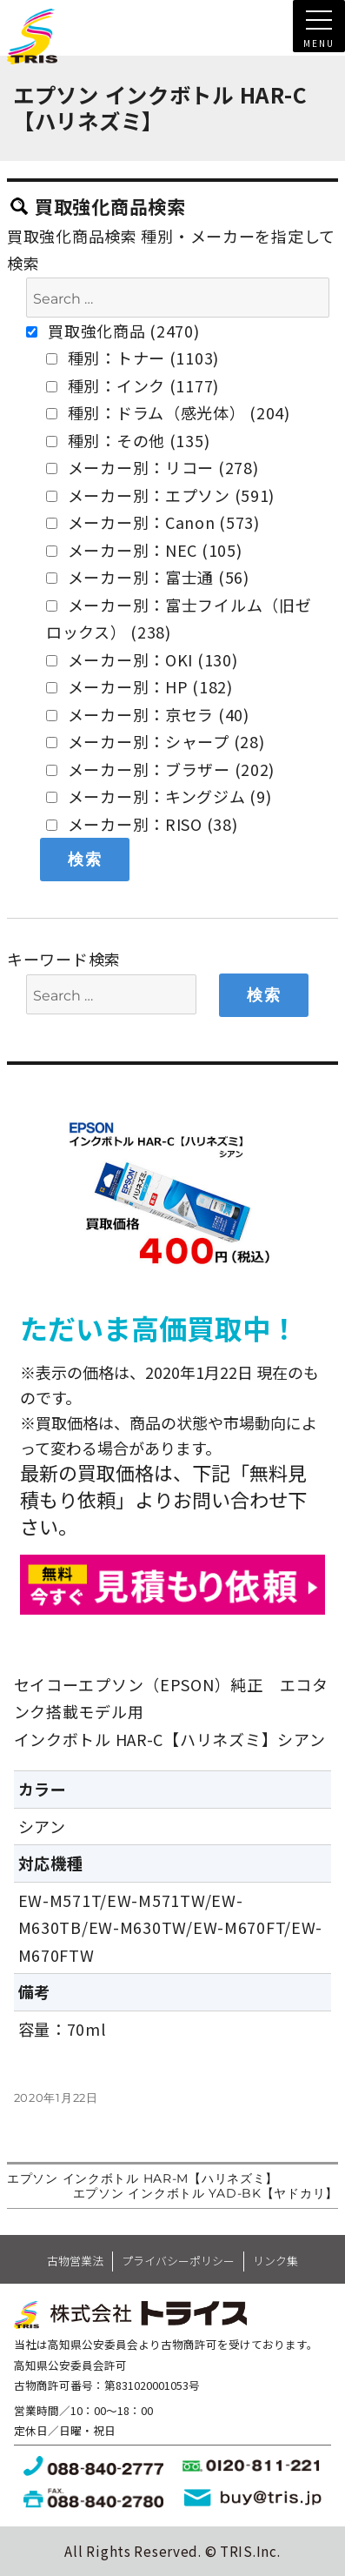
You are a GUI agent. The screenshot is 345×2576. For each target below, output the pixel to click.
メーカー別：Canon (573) (153, 522)
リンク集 (275, 2260)
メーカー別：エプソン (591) (160, 495)
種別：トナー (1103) (132, 357)
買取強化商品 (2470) (112, 330)
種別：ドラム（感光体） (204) (168, 412)
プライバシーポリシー (178, 2260)
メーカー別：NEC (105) (144, 550)
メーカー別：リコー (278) (152, 467)
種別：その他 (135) (127, 440)
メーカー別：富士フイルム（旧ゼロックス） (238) (179, 618)
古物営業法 (75, 2260)
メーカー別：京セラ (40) (147, 714)
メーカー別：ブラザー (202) (160, 769)
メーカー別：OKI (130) (142, 659)
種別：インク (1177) (132, 385)
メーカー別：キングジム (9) (159, 796)
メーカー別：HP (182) (139, 686)
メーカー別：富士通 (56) (147, 576)
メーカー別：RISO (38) (142, 824)
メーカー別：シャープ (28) (155, 741)
